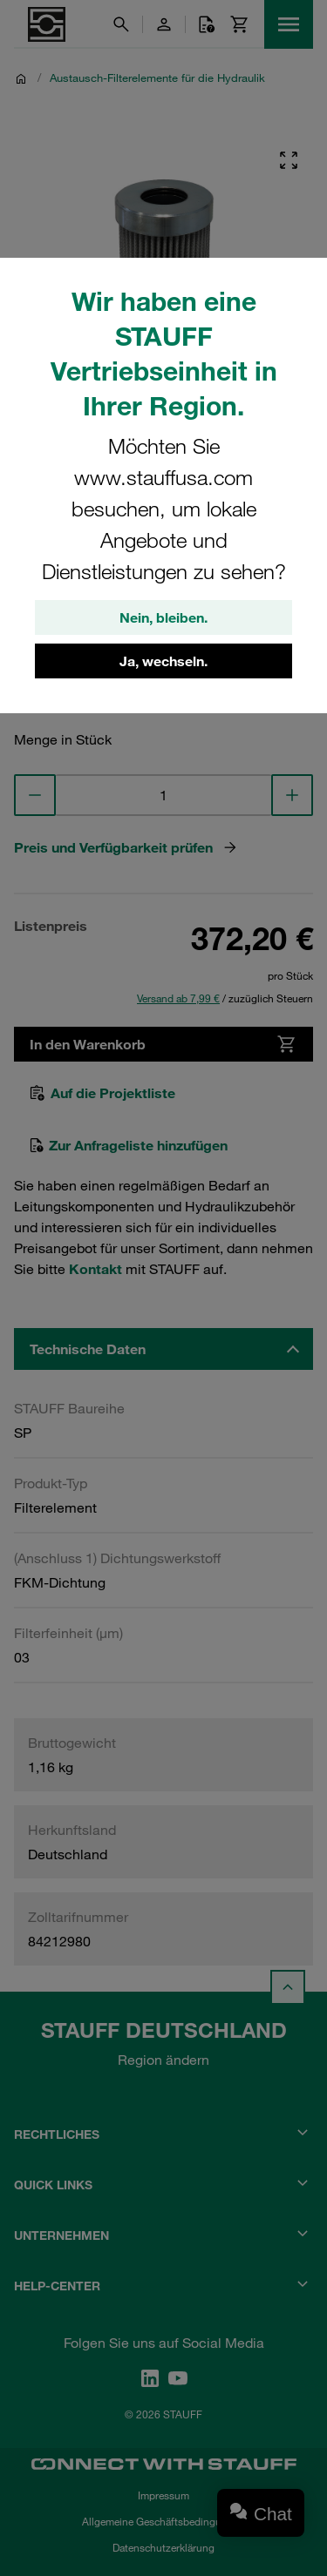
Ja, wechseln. (163, 661)
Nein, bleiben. (163, 617)
